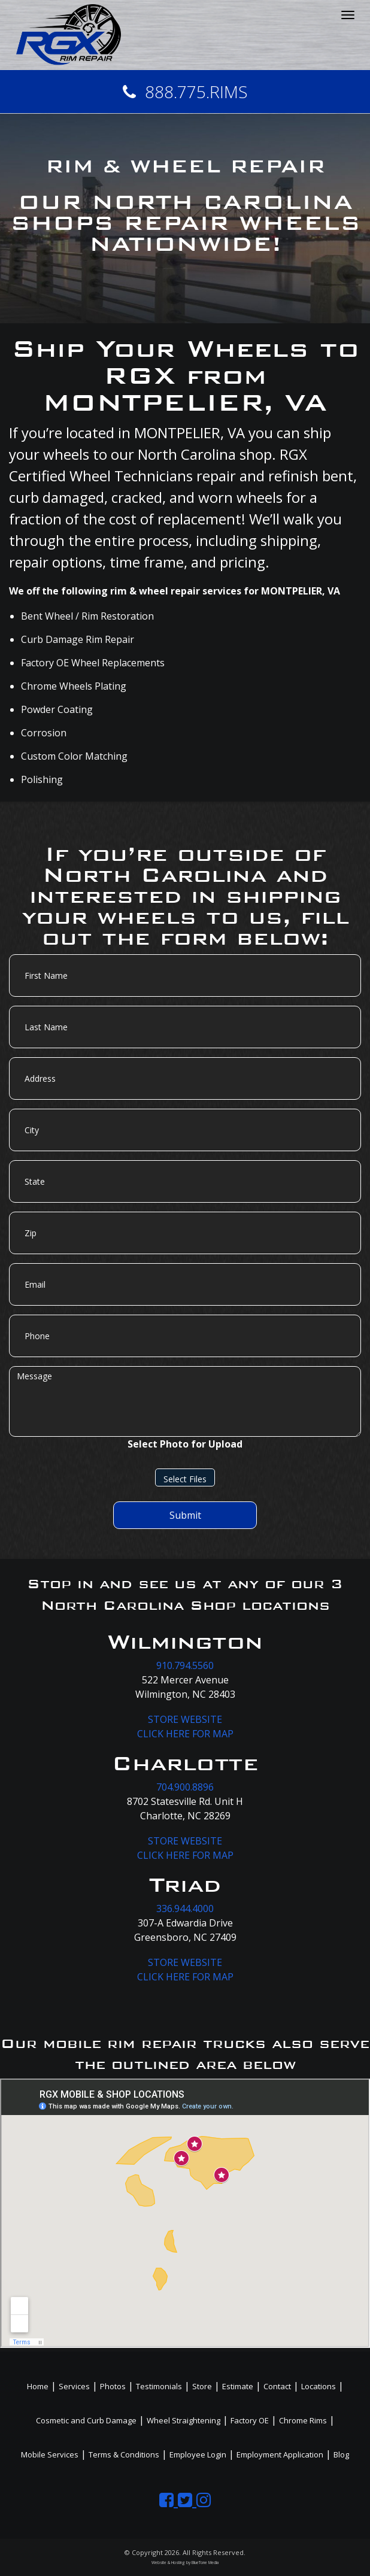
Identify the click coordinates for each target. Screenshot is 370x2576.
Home (37, 2386)
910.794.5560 (185, 1665)
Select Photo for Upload (185, 1444)
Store (202, 2386)
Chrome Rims (303, 2420)
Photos (113, 2386)
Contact (277, 2386)
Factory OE (250, 2420)
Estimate (237, 2386)
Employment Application (279, 2454)
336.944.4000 (185, 1908)
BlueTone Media (205, 2562)
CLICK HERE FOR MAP (185, 1733)
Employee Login (197, 2454)
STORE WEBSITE (185, 1719)
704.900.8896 (185, 1787)
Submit (185, 1515)
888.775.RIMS (185, 91)
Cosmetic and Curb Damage (86, 2420)
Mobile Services (49, 2454)
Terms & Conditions (124, 2454)
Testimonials (159, 2386)
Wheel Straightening (183, 2420)
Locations (318, 2386)
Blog (341, 2454)
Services (74, 2386)
